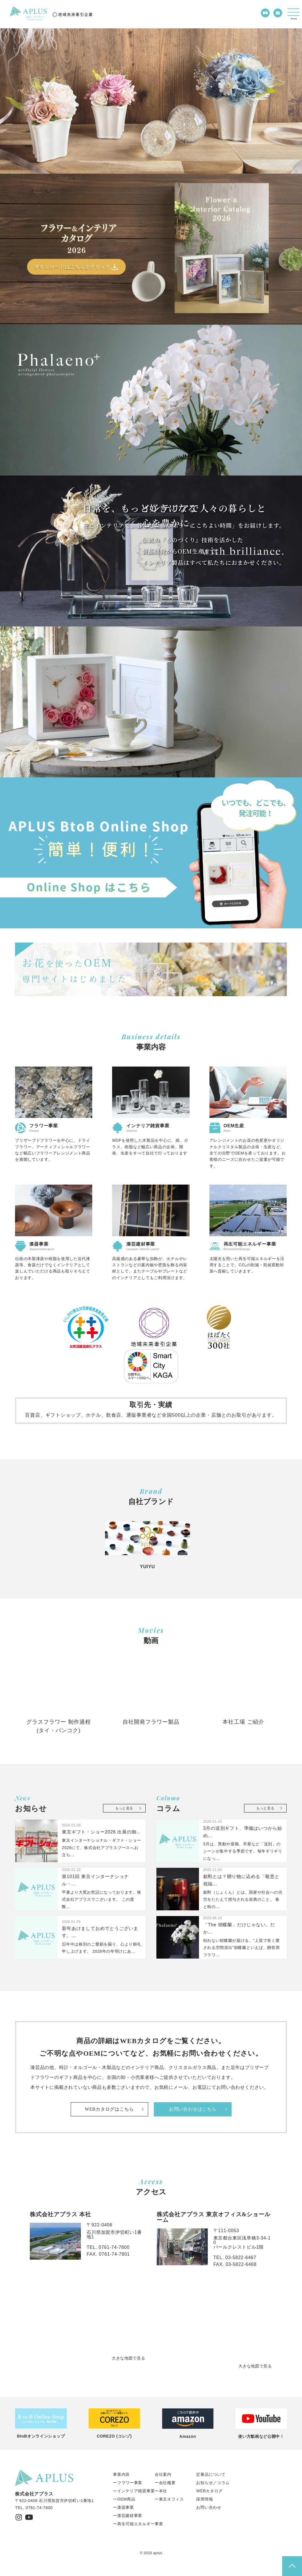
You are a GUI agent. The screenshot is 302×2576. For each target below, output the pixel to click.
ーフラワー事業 (127, 2482)
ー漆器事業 (123, 2507)
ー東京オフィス (169, 2499)
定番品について (210, 2474)
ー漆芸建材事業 (127, 2515)
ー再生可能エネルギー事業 (138, 2524)
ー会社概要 (165, 2482)
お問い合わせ (208, 2507)
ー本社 (161, 2491)
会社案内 (163, 2474)
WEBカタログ (209, 2491)
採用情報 (204, 2499)
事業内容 (121, 2474)
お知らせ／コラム (213, 2482)
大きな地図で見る (128, 2358)
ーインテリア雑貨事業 (134, 2491)
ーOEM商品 (124, 2499)
